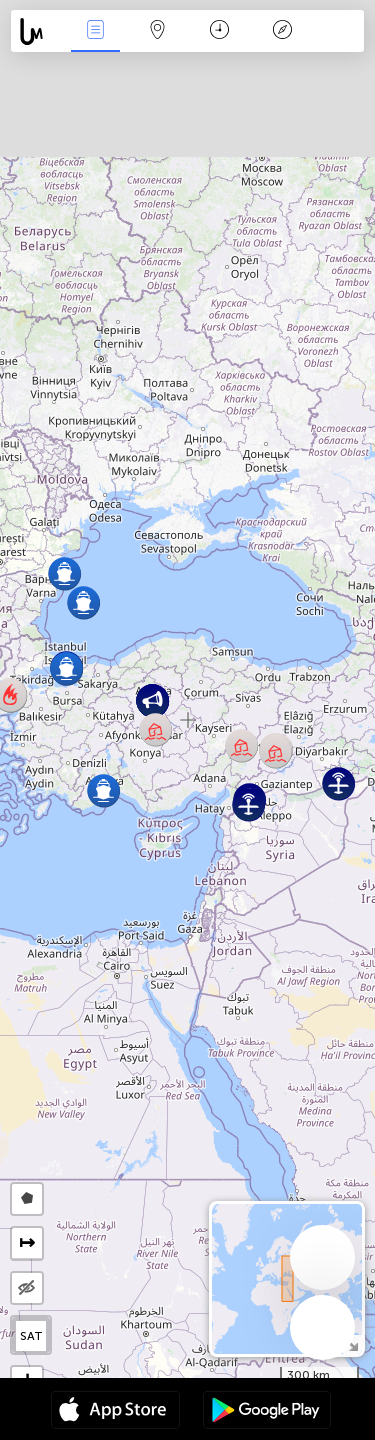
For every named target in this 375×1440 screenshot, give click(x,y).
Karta (158, 31)
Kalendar (219, 31)
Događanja (95, 31)
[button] (64, 573)
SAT (31, 1336)
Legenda (282, 31)
